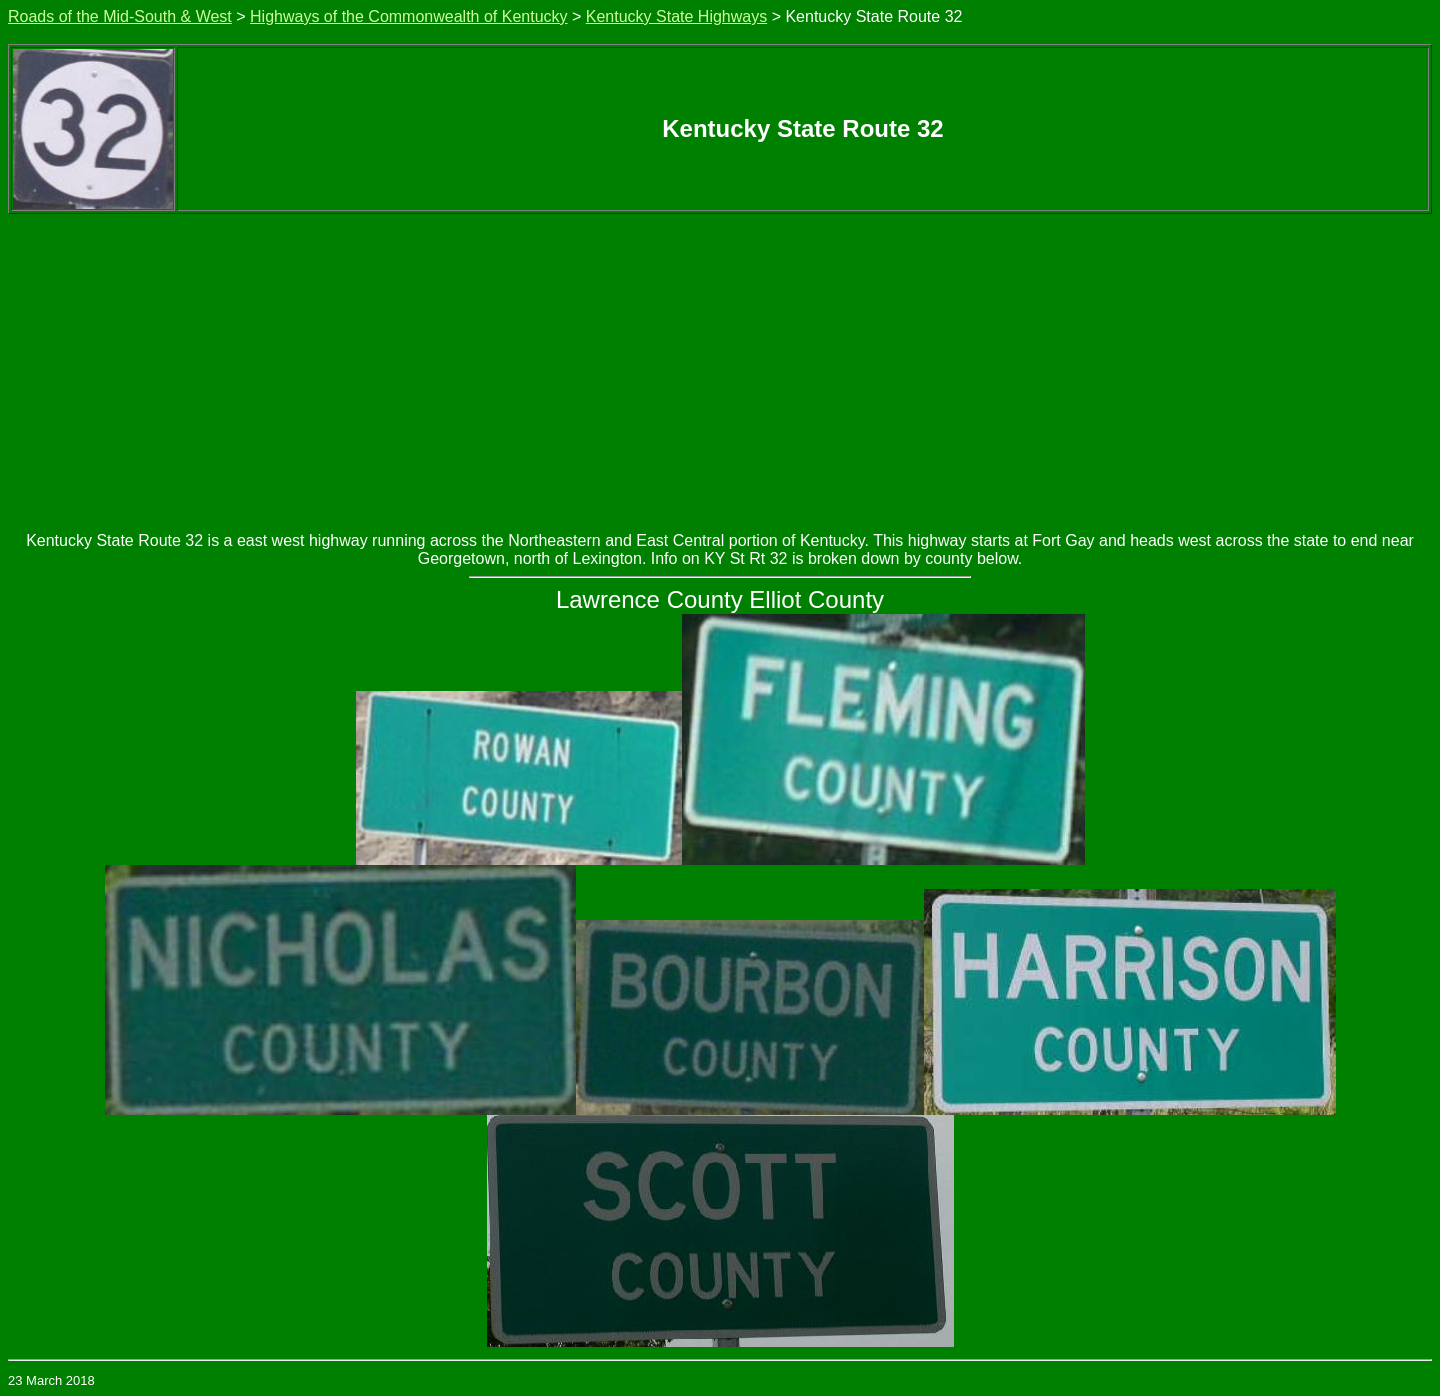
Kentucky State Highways (676, 16)
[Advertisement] (720, 364)
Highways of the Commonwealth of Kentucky (408, 16)
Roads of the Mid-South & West (120, 16)
